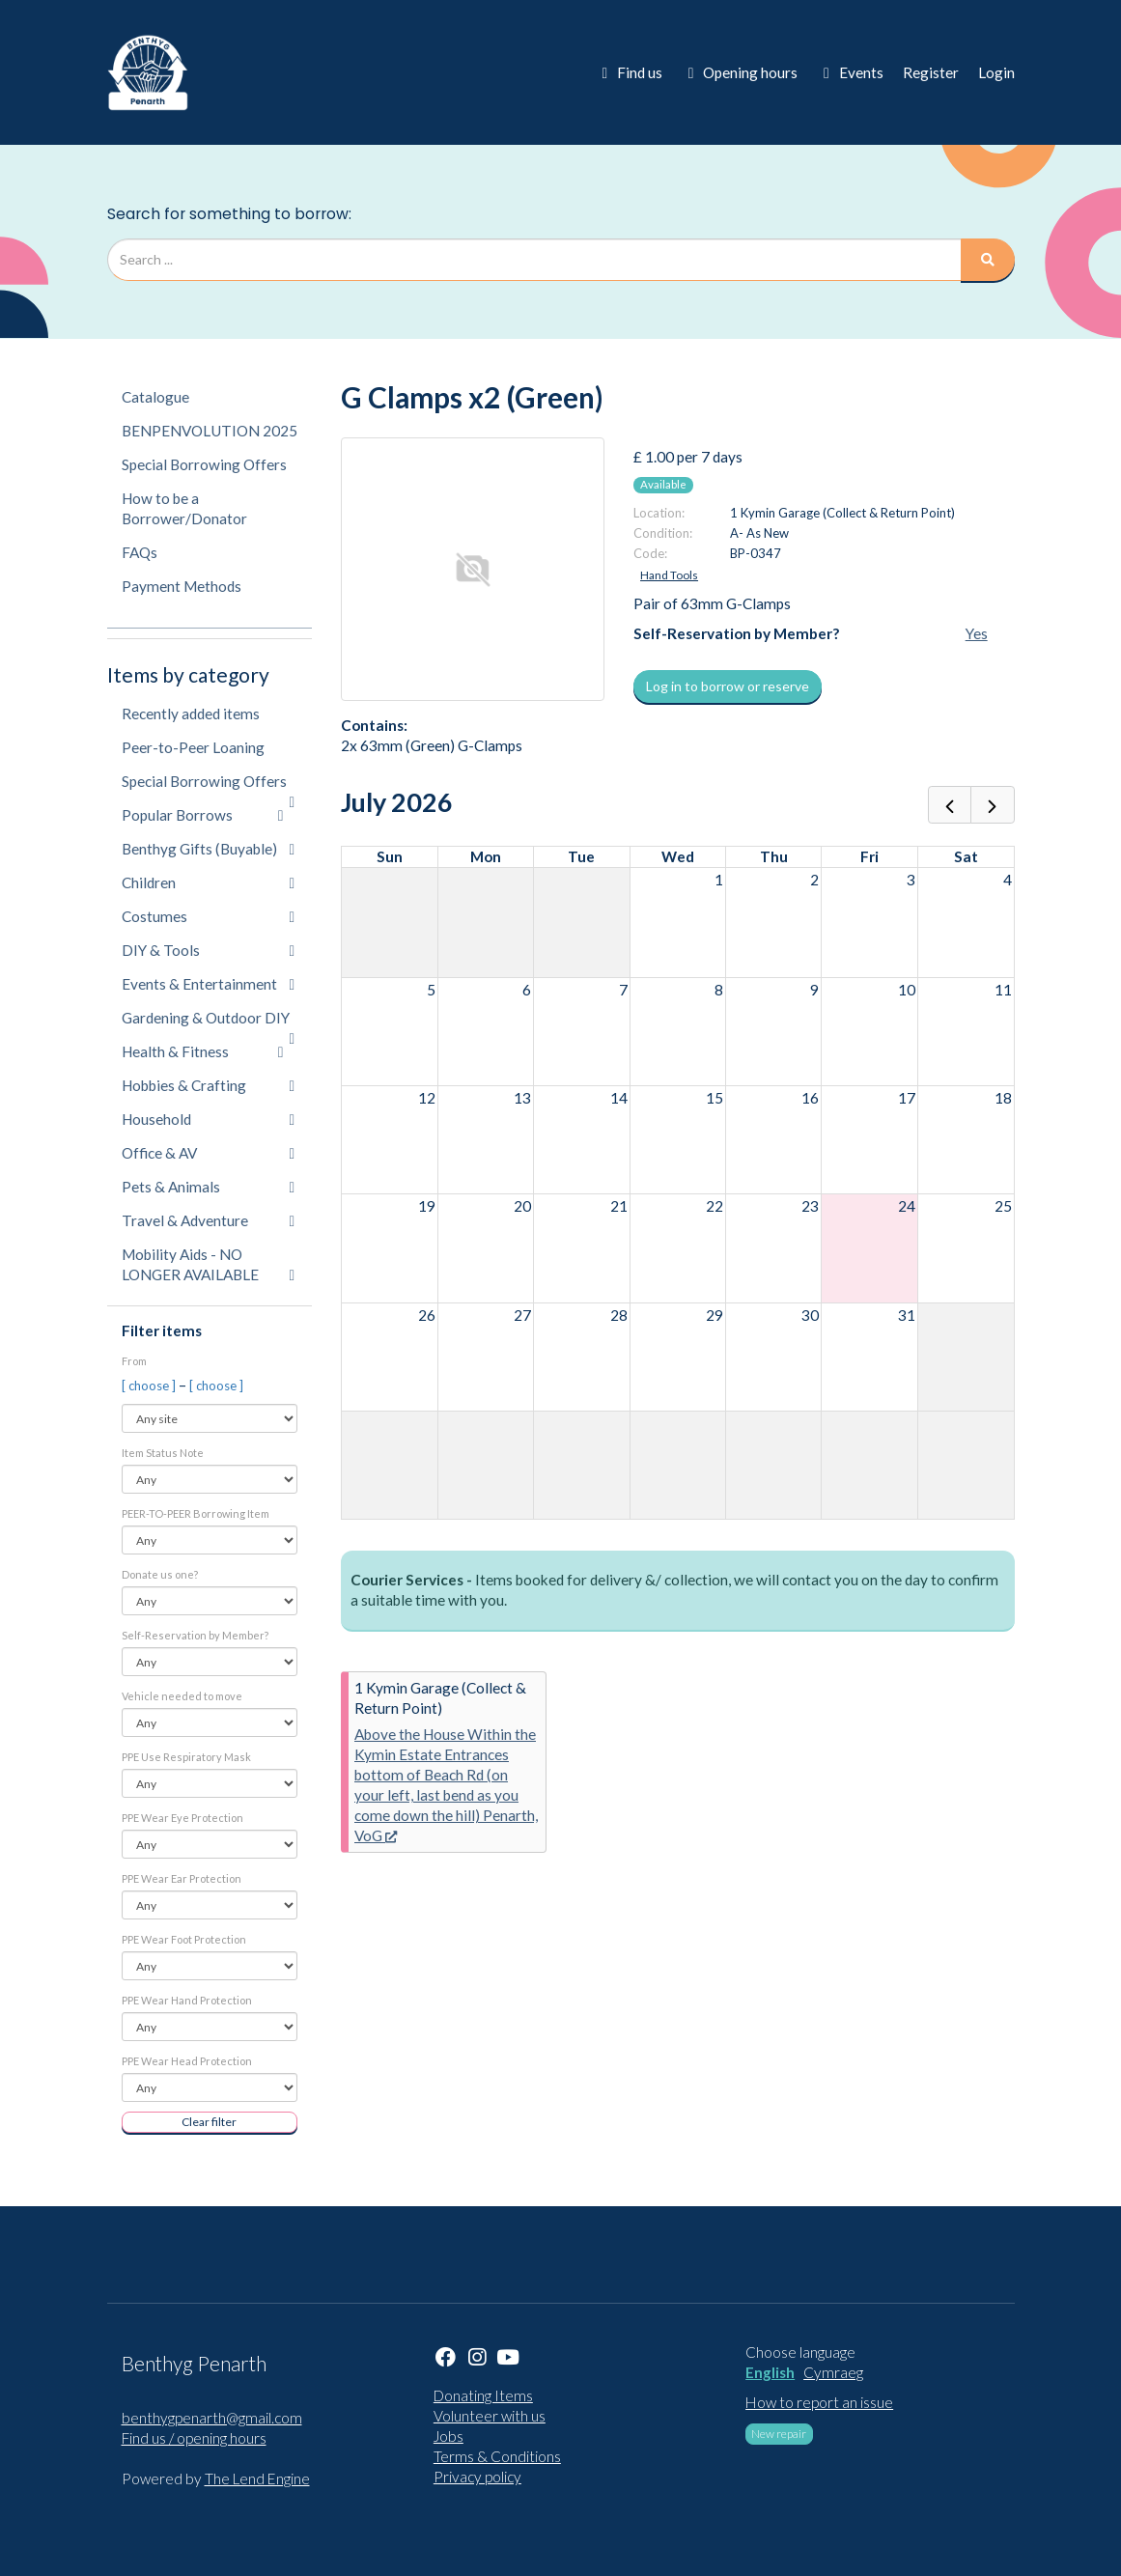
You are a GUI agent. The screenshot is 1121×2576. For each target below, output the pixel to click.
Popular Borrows (203, 815)
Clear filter (209, 2121)
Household (208, 1119)
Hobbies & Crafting (208, 1085)
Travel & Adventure (208, 1220)
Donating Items (483, 2395)
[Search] (988, 259)
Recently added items (191, 713)
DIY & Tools (208, 950)
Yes (977, 633)
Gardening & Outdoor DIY (208, 1021)
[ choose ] (150, 1385)
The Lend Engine (257, 2478)
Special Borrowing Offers (204, 464)
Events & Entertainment (208, 984)
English (770, 2372)
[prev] (949, 805)
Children (208, 882)
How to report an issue (819, 2402)
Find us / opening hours (194, 2438)
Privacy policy (477, 2476)
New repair (778, 2433)
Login (996, 72)
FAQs (139, 552)
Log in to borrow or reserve (727, 686)
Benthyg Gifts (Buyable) (208, 848)
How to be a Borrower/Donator (184, 508)
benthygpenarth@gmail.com (212, 2417)
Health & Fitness (203, 1051)
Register (931, 72)
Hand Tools (669, 575)
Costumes (208, 916)
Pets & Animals (208, 1186)
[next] (992, 805)
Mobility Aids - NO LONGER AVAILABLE (208, 1264)
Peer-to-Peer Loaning (193, 747)
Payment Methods (181, 586)
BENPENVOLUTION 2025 (209, 430)
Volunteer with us (490, 2415)
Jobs (448, 2436)
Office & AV (208, 1153)
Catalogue (155, 397)
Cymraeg (833, 2372)
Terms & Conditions (497, 2456)
